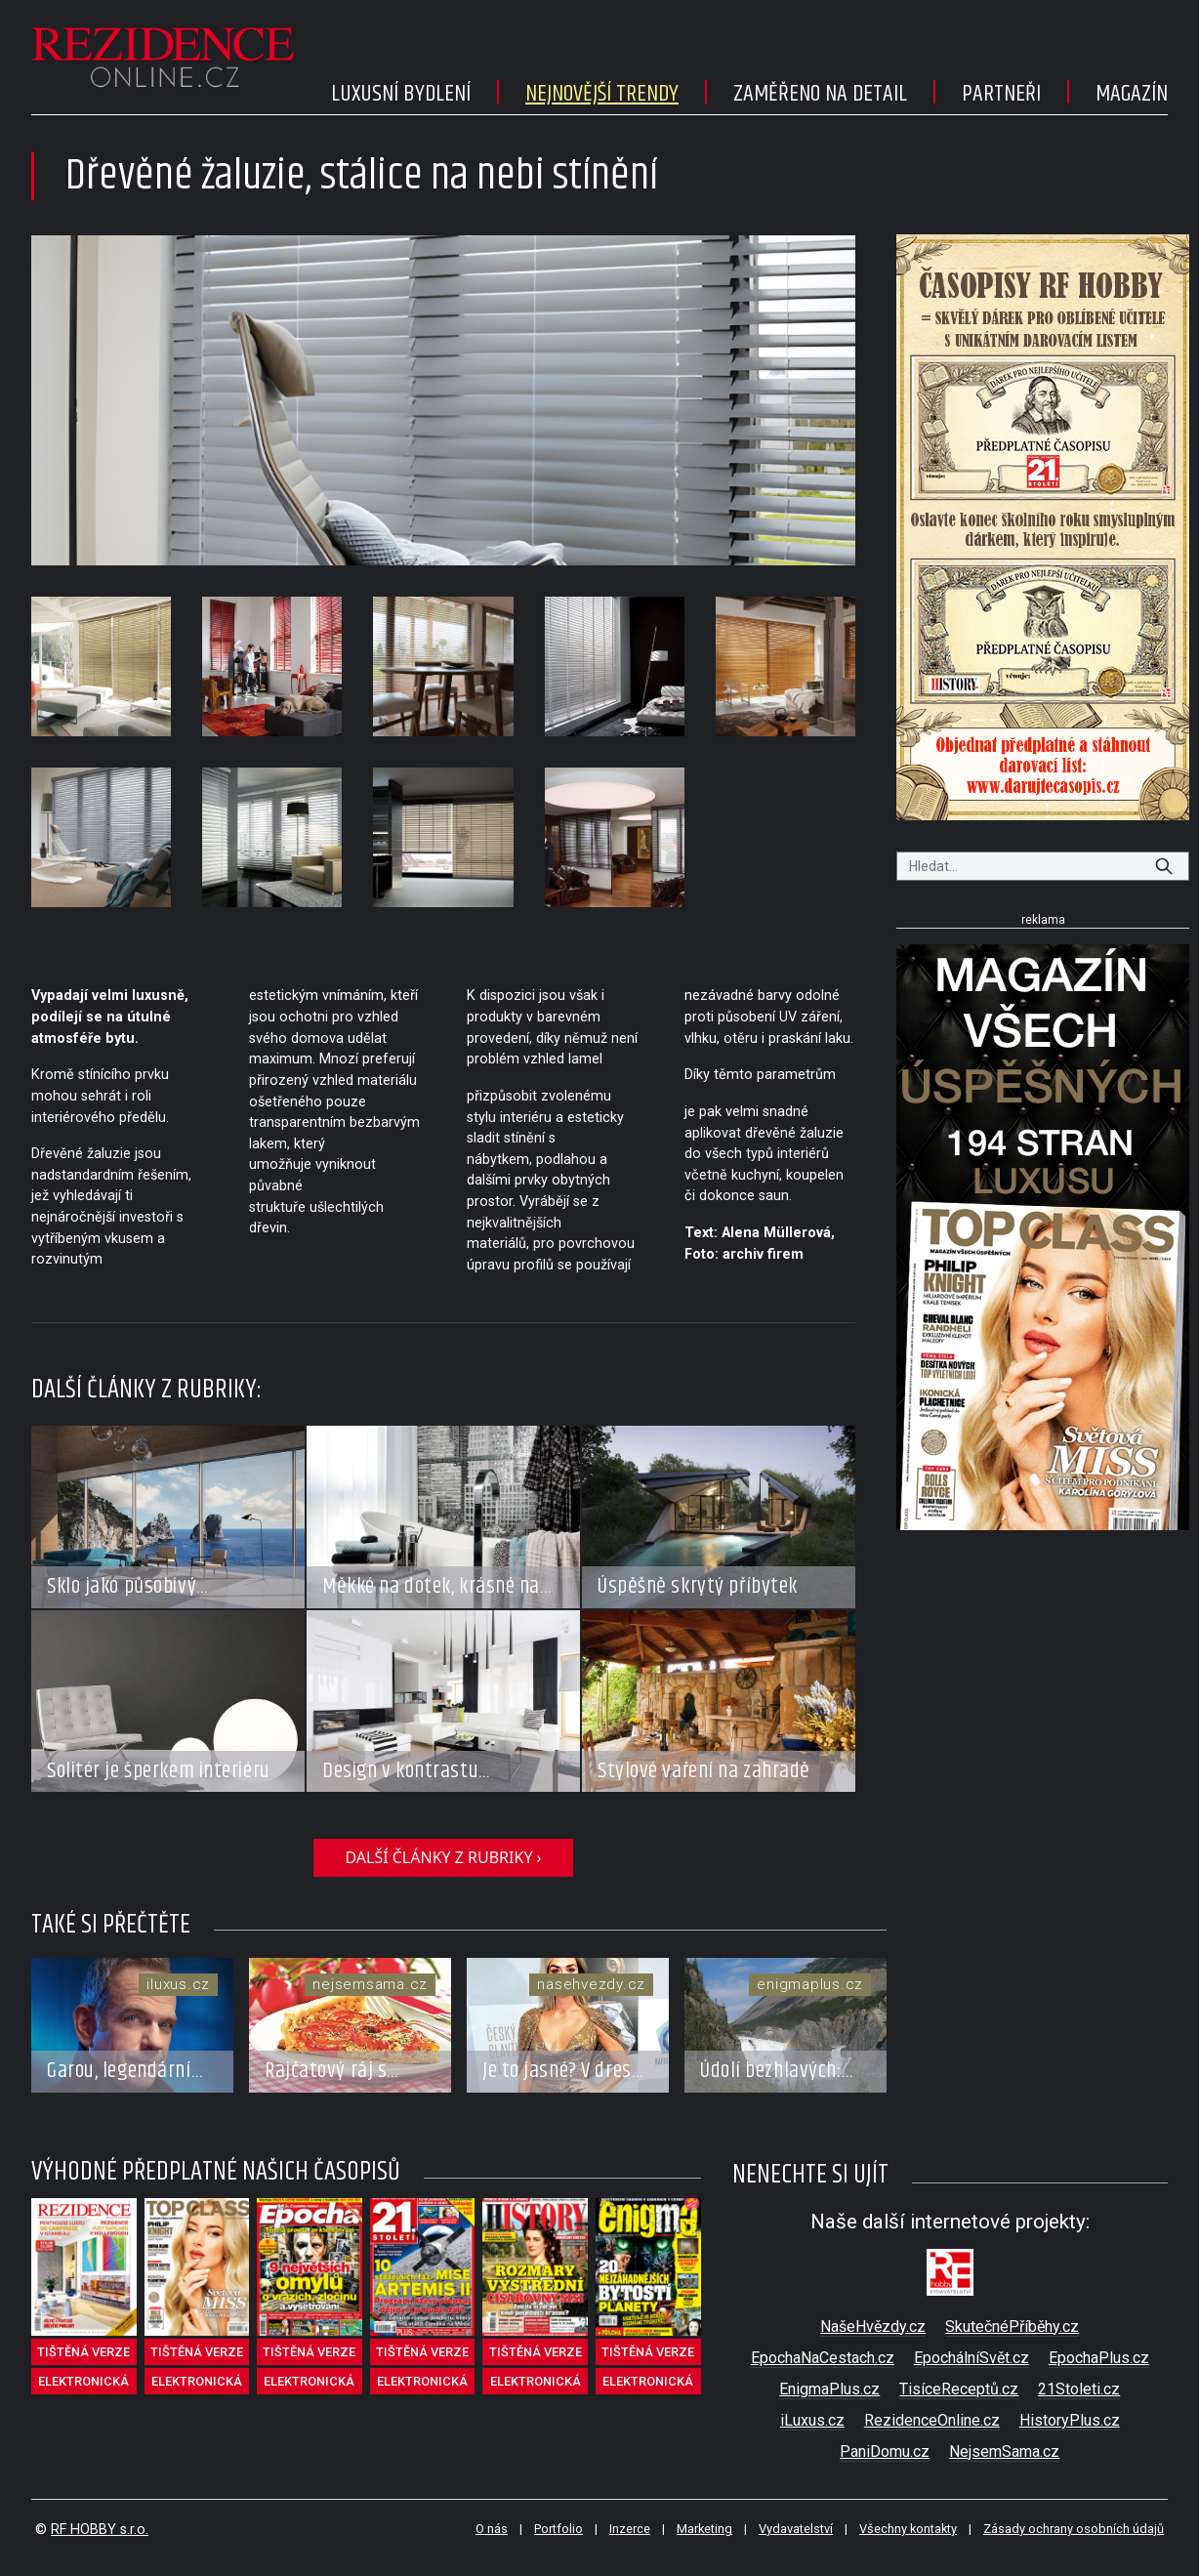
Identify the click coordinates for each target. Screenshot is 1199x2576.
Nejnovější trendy (602, 93)
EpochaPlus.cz (1099, 2357)
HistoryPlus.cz (1069, 2420)
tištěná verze (83, 2352)
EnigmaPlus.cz (829, 2389)
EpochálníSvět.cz (971, 2357)
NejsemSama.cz (1004, 2451)
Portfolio (558, 2528)
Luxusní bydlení (401, 93)
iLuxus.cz (812, 2420)
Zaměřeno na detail (820, 93)
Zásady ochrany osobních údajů (1073, 2528)
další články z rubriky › (443, 1857)
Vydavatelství (796, 2528)
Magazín (1132, 93)
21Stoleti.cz (1079, 2389)
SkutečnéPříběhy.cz (1012, 2326)
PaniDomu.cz (885, 2451)
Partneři (1001, 93)
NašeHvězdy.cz (873, 2326)
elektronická (83, 2381)
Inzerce (629, 2528)
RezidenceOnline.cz (932, 2420)
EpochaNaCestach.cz (822, 2357)
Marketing (704, 2528)
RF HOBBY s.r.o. (99, 2529)
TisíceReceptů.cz (958, 2389)
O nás (491, 2528)
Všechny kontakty (908, 2528)
